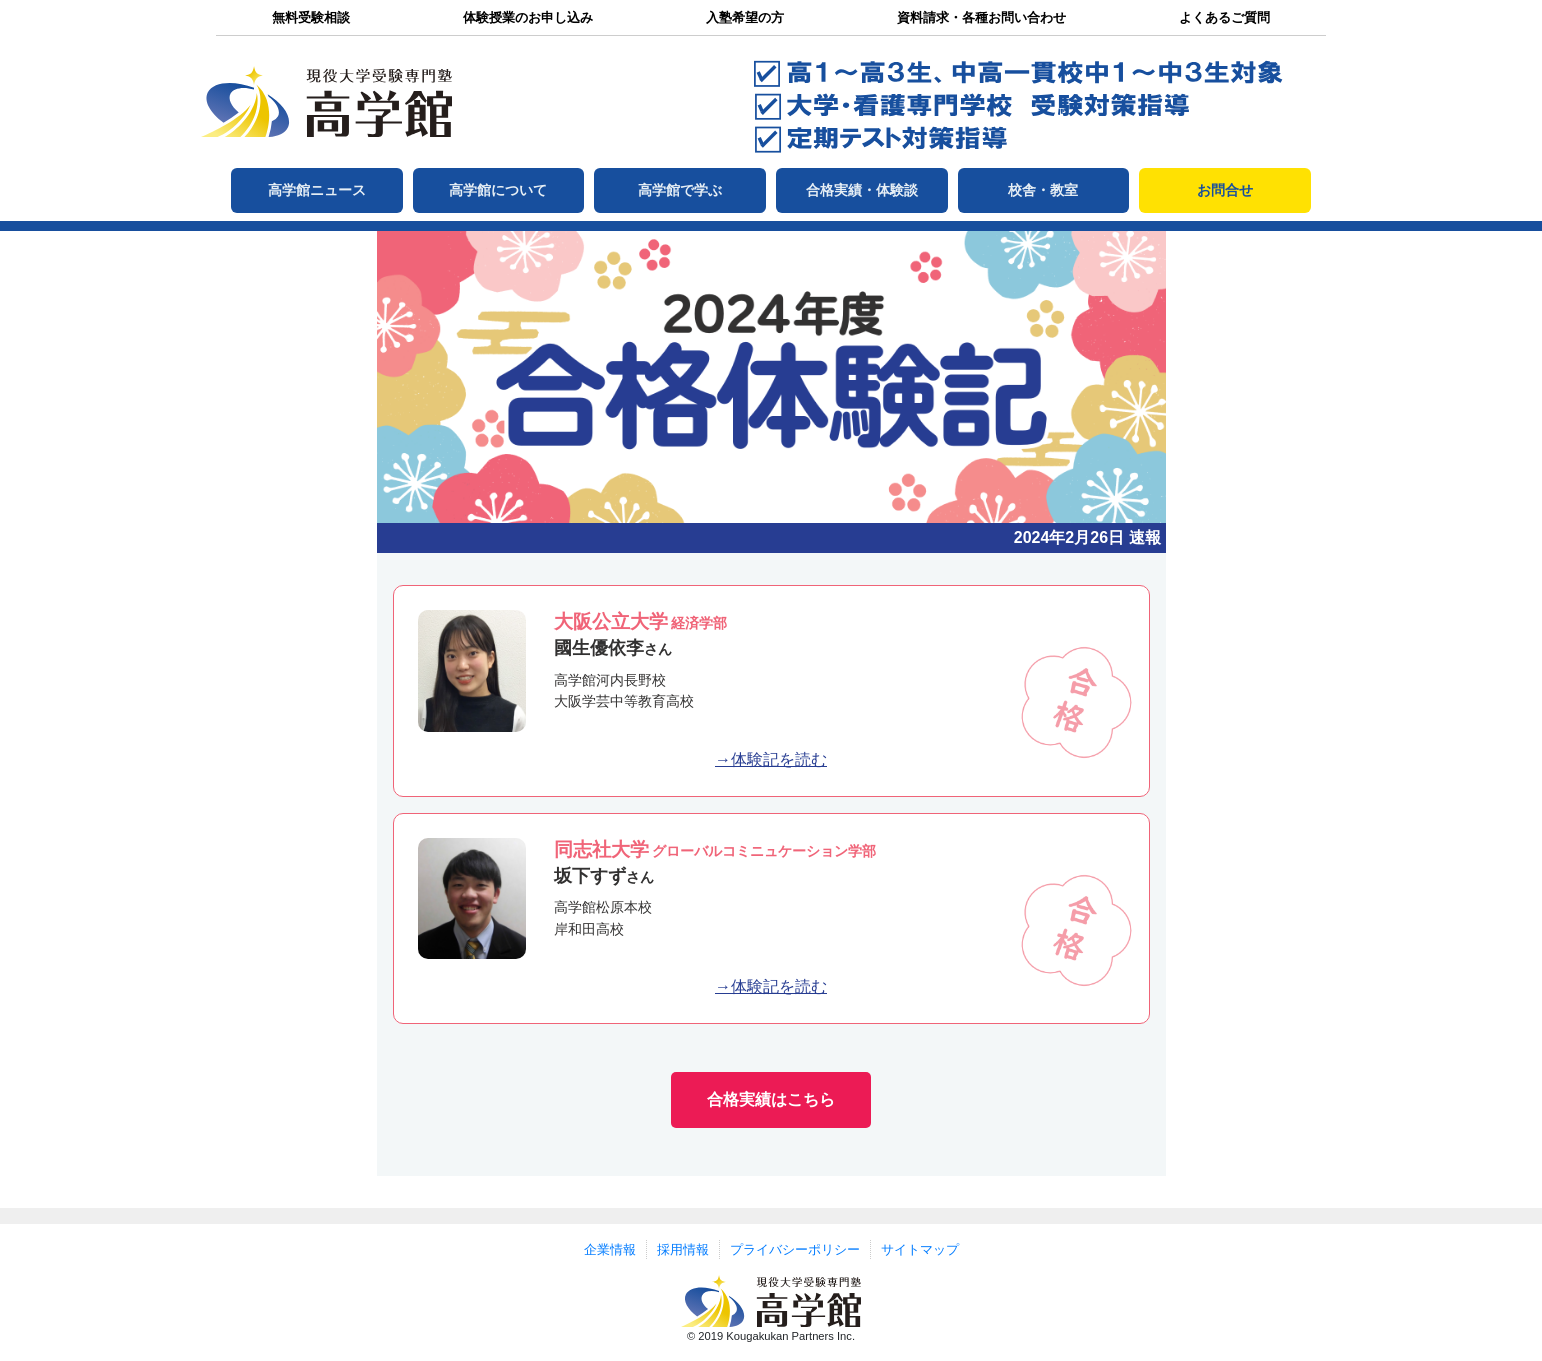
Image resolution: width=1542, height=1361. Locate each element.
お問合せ (1225, 190)
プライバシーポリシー (795, 1249)
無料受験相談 (311, 17)
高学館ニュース (317, 190)
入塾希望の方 (745, 17)
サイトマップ (920, 1249)
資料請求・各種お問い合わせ (981, 17)
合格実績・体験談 (862, 190)
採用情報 (683, 1249)
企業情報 (610, 1249)
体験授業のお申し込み (528, 17)
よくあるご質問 (1224, 17)
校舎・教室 (1043, 190)
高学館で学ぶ (680, 190)
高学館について (498, 190)
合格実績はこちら (771, 1099)
